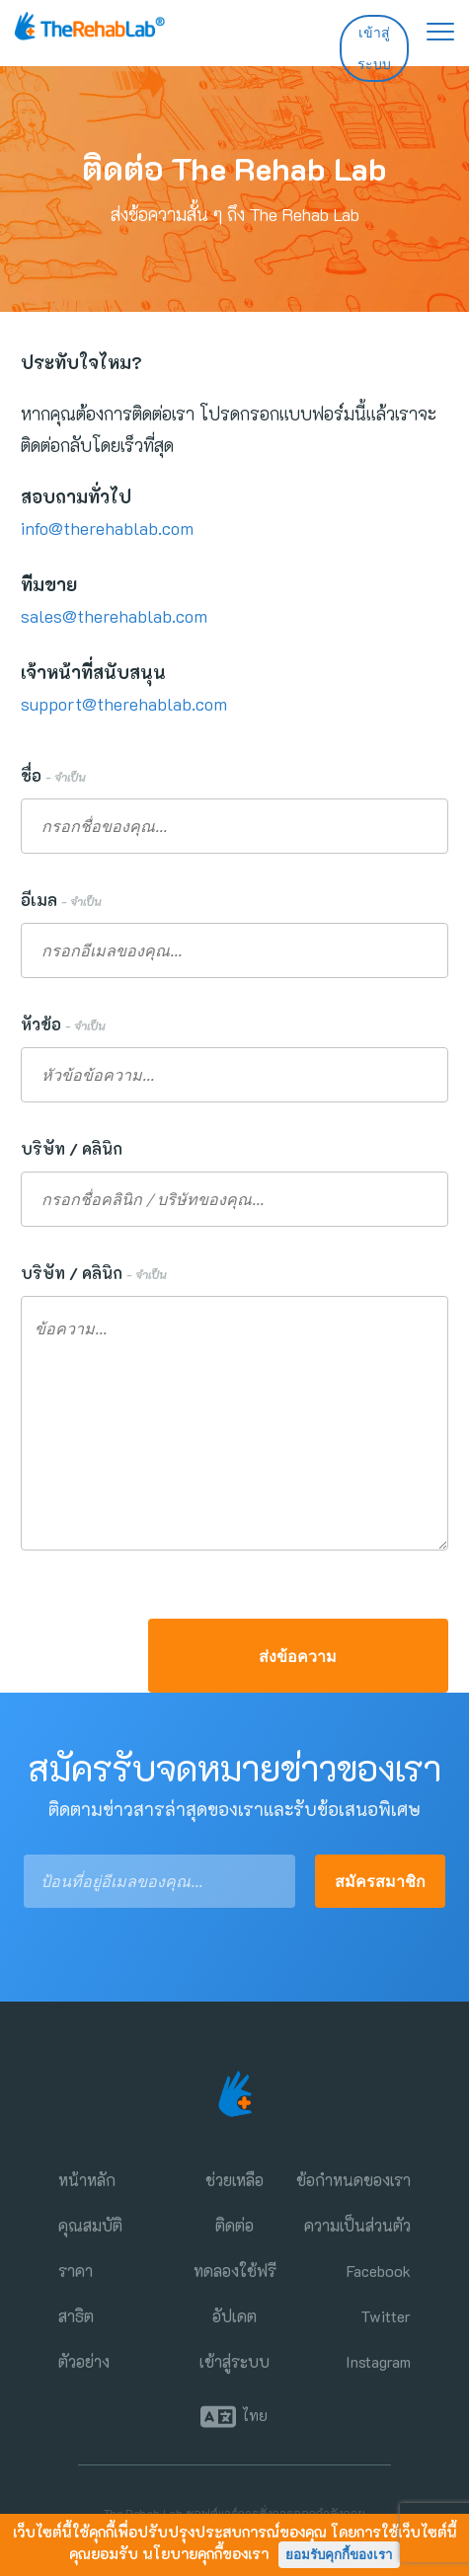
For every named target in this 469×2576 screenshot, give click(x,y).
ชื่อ (53, 775)
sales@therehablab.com (114, 616)
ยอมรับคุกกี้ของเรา (338, 2554)
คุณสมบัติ (90, 2225)
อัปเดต (234, 2316)
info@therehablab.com (107, 528)
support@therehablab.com (124, 704)
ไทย (255, 2415)
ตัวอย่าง (84, 2361)
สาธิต (76, 2316)
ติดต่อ (234, 2225)
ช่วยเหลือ (234, 2179)
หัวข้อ (63, 1024)
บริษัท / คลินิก (75, 1148)
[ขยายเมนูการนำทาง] (430, 29)
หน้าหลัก (87, 2179)
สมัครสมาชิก (380, 1881)
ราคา (75, 2270)
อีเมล (61, 899)
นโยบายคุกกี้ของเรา (205, 2553)
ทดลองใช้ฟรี (235, 2270)
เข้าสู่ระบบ (374, 48)
